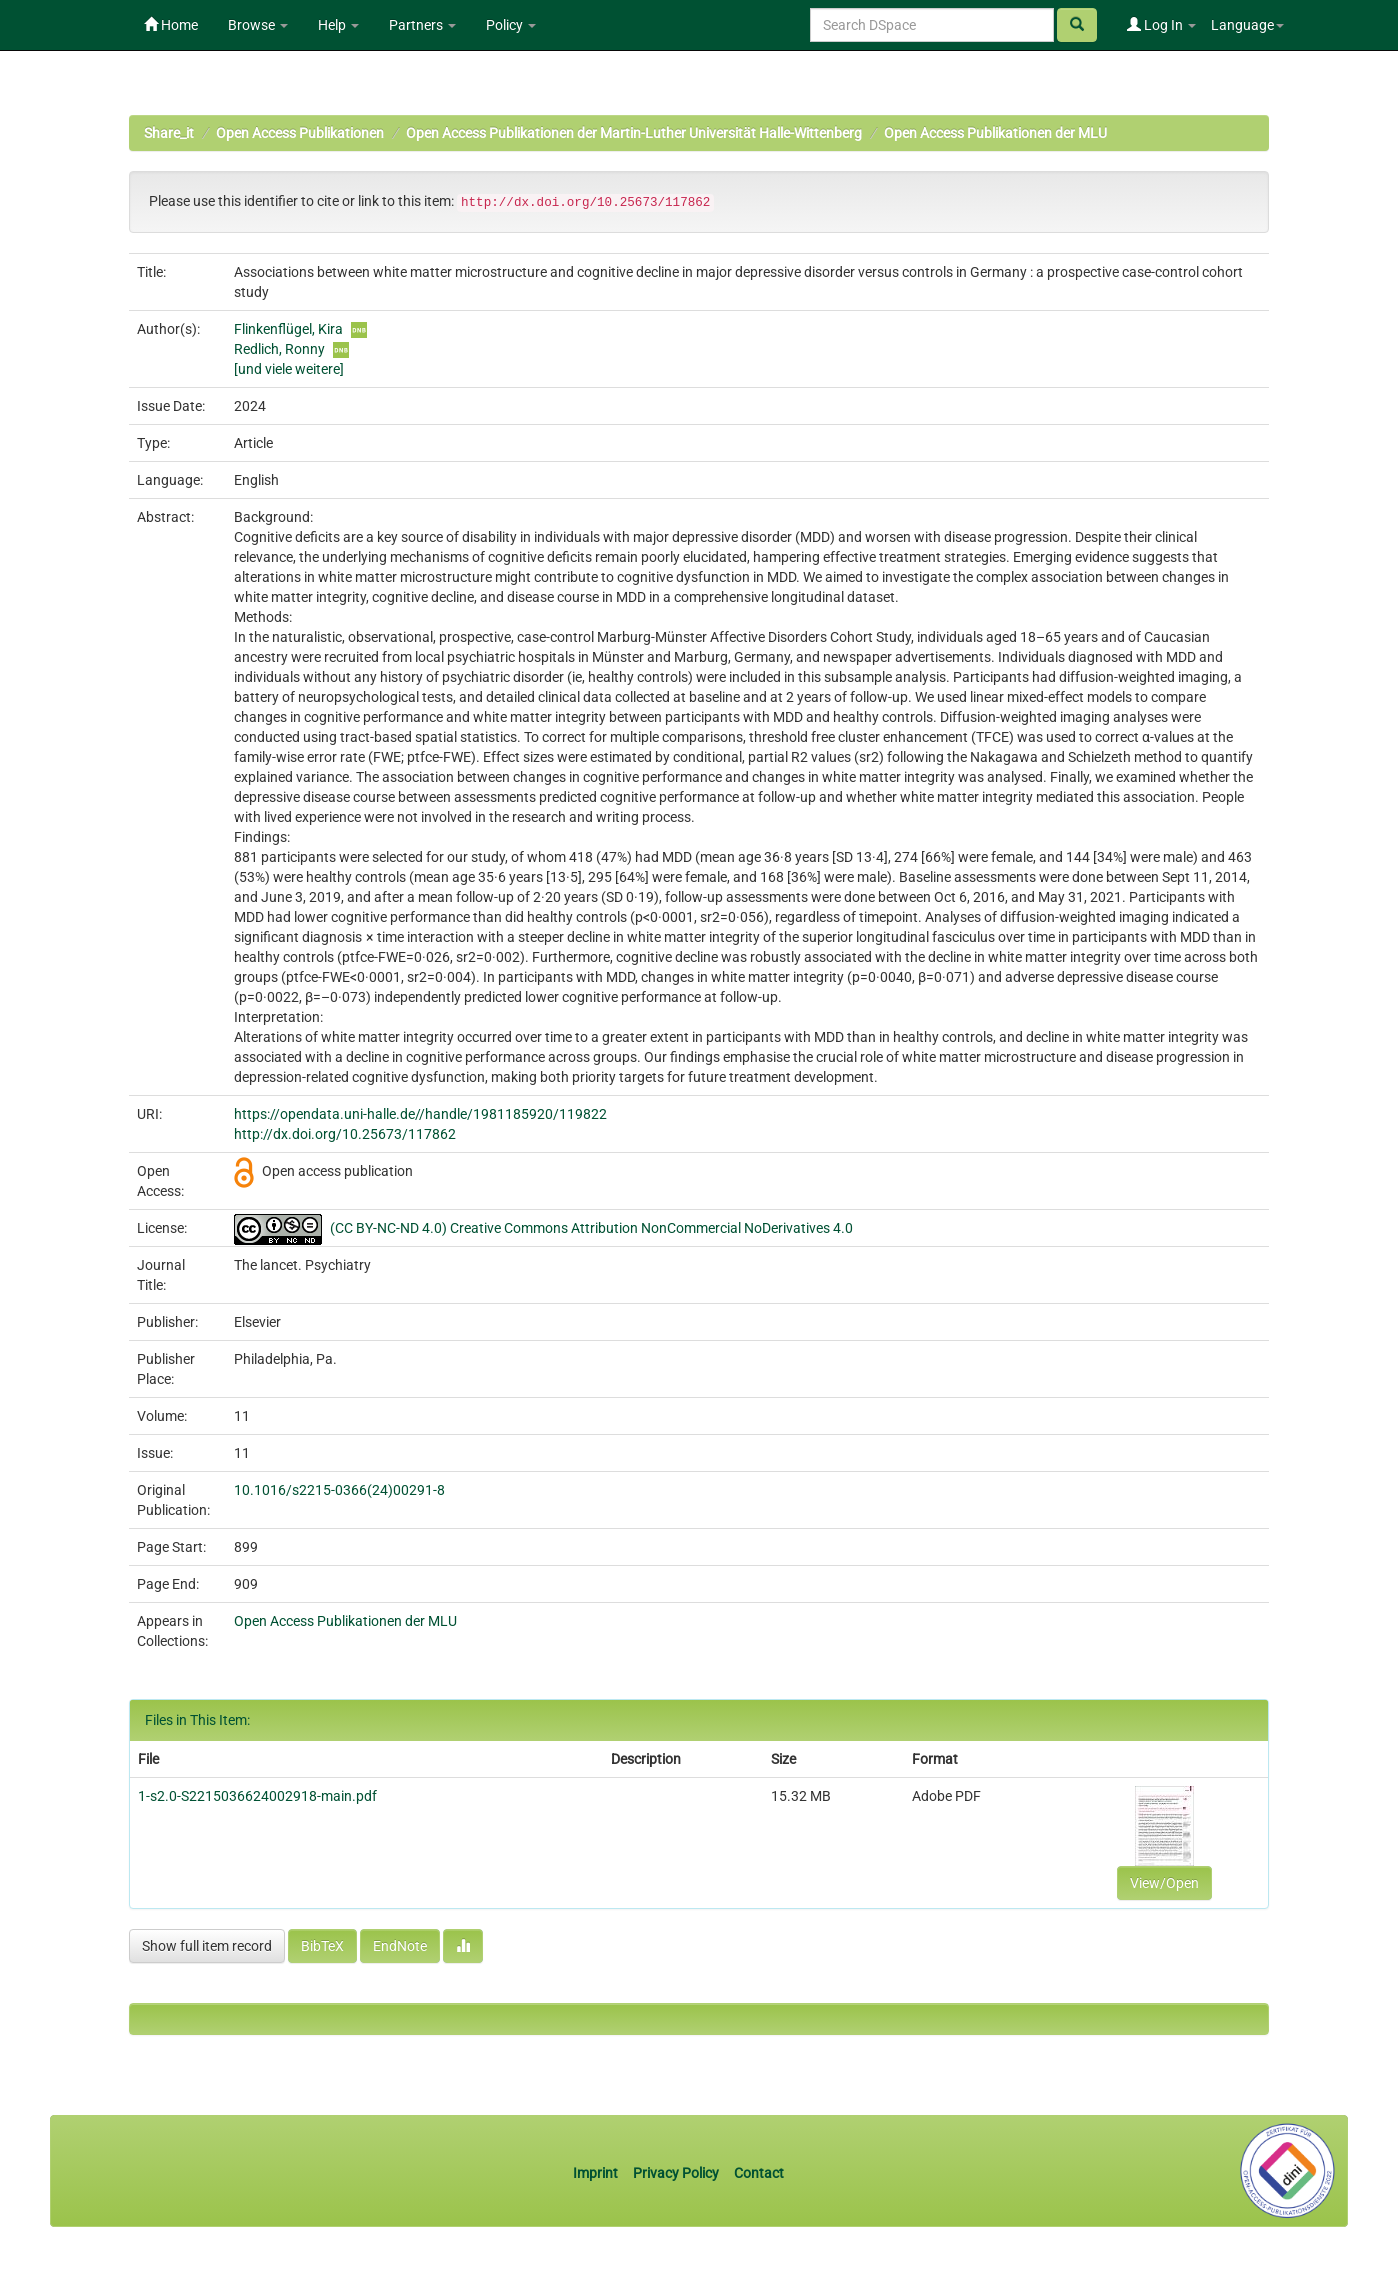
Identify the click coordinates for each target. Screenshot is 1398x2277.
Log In (1161, 25)
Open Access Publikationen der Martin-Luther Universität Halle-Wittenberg (634, 133)
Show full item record (207, 1946)
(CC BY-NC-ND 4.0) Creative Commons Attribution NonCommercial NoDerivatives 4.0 (591, 1228)
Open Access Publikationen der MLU (995, 133)
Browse (258, 25)
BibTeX (322, 1946)
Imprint (597, 2173)
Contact (759, 2173)
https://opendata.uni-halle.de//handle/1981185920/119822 (420, 1114)
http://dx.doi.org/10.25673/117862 (345, 1134)
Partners (422, 25)
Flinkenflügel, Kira (288, 329)
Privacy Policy (676, 2173)
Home (171, 25)
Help (338, 25)
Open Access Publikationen (300, 133)
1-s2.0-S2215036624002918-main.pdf (257, 1796)
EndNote (400, 1946)
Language (1247, 25)
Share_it (169, 133)
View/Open (1164, 1883)
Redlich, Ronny (279, 349)
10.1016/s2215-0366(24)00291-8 (339, 1490)
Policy (511, 25)
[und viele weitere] (289, 369)
